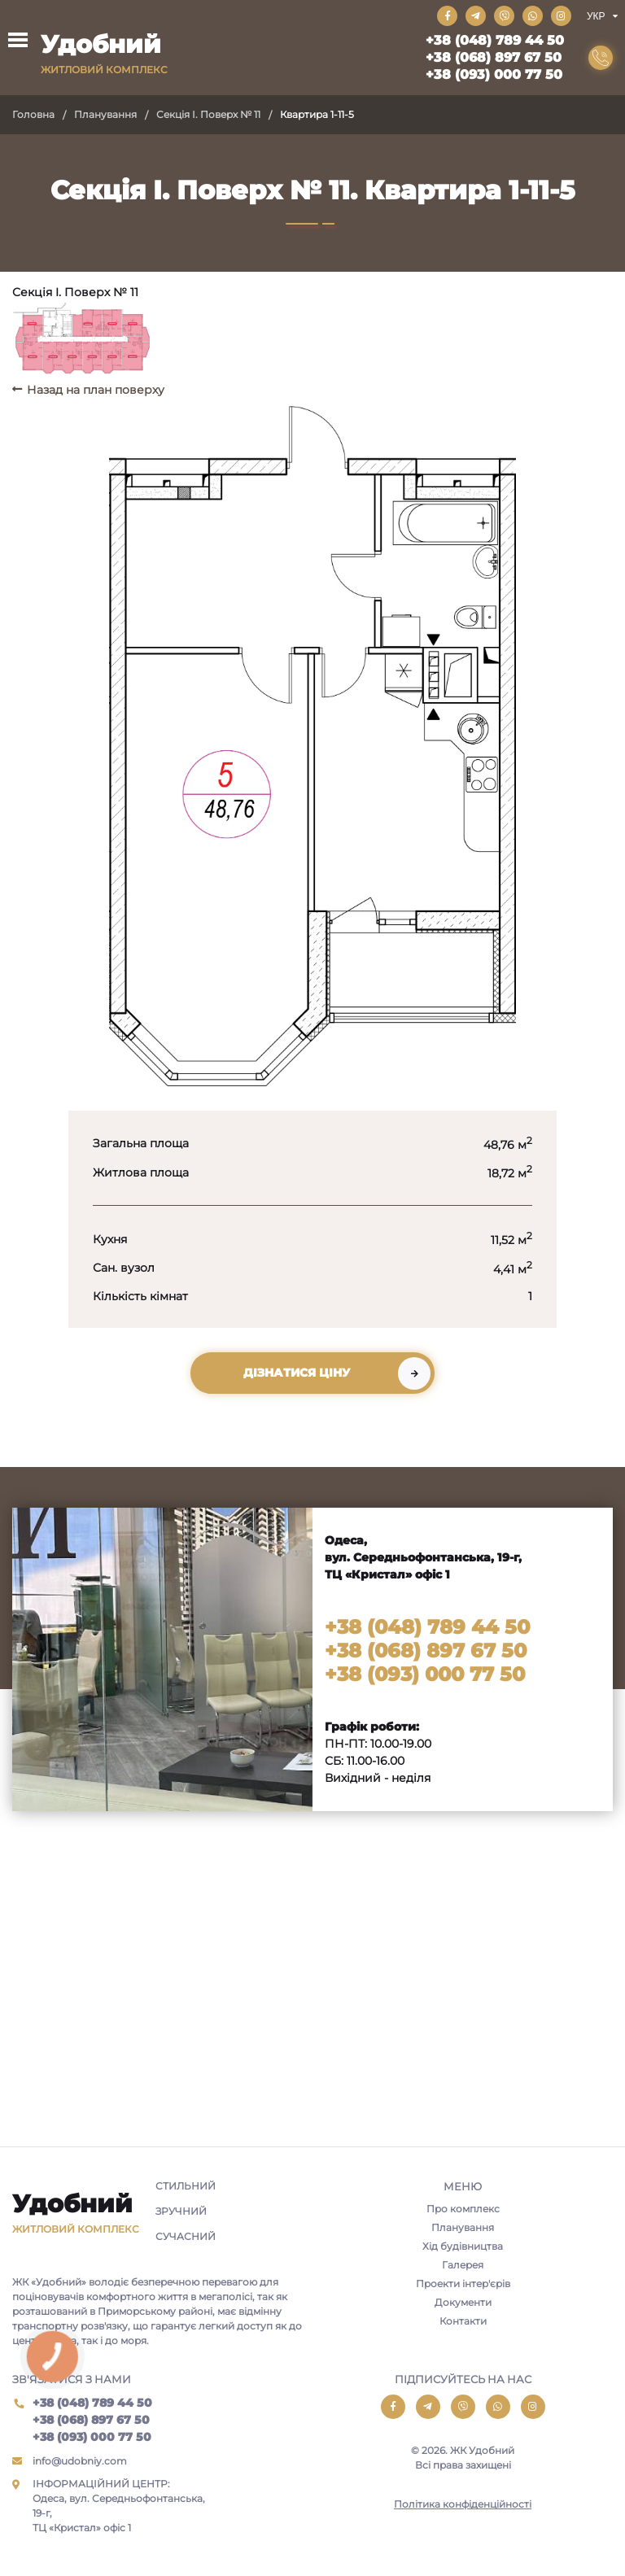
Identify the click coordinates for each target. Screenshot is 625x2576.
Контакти (463, 2321)
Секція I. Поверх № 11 (208, 114)
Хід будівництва (462, 2246)
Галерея (462, 2265)
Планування (105, 114)
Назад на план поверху (95, 389)
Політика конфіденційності (462, 2504)
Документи (463, 2302)
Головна (33, 114)
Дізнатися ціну (296, 1372)
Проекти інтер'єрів (463, 2283)
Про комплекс (463, 2209)
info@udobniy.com (80, 2461)
